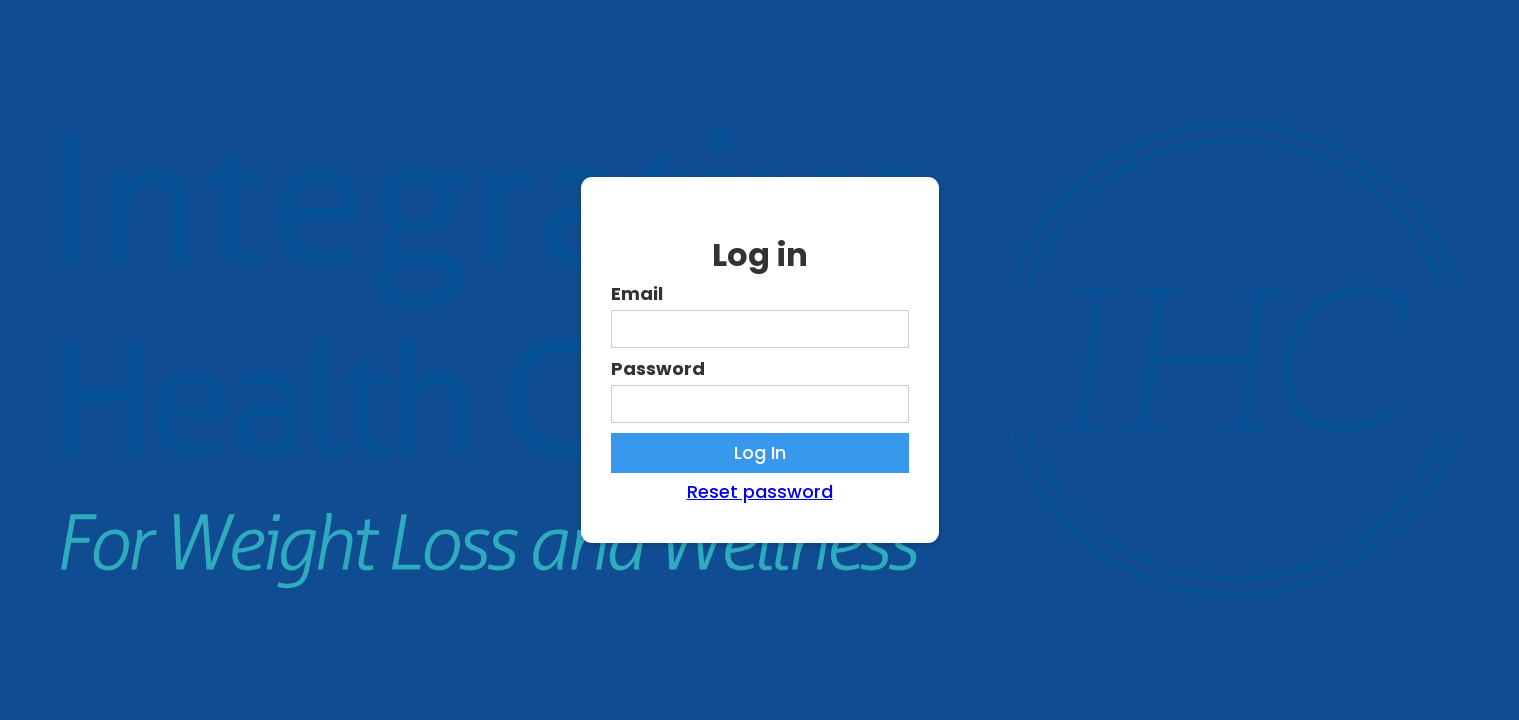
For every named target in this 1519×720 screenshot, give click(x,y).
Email (637, 294)
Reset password (760, 492)
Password (658, 369)
